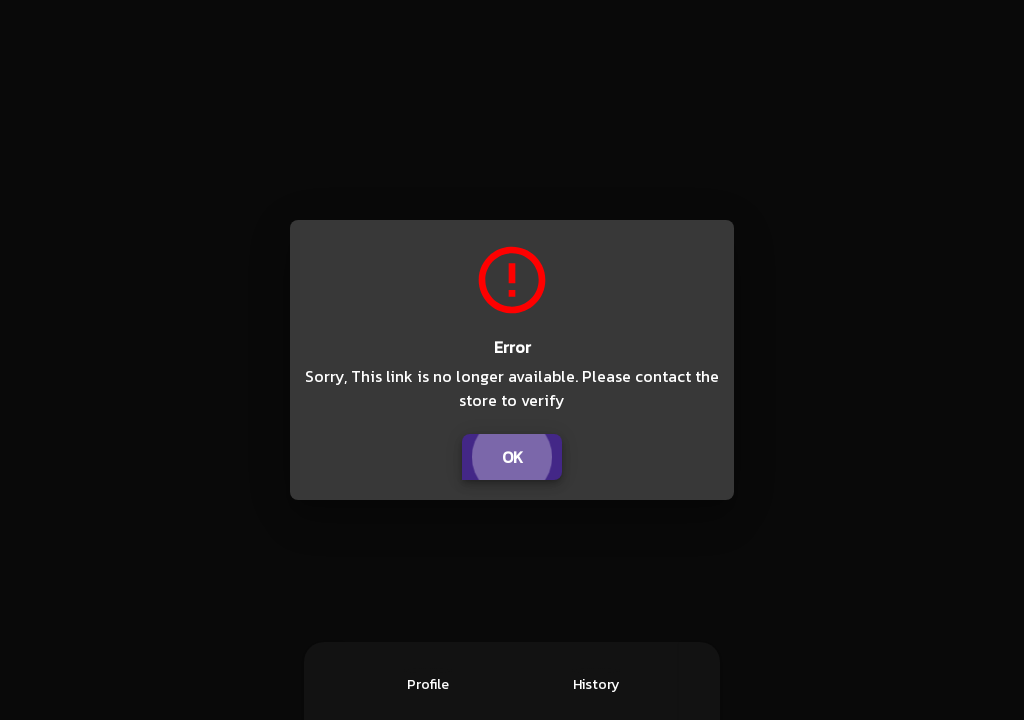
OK (512, 457)
